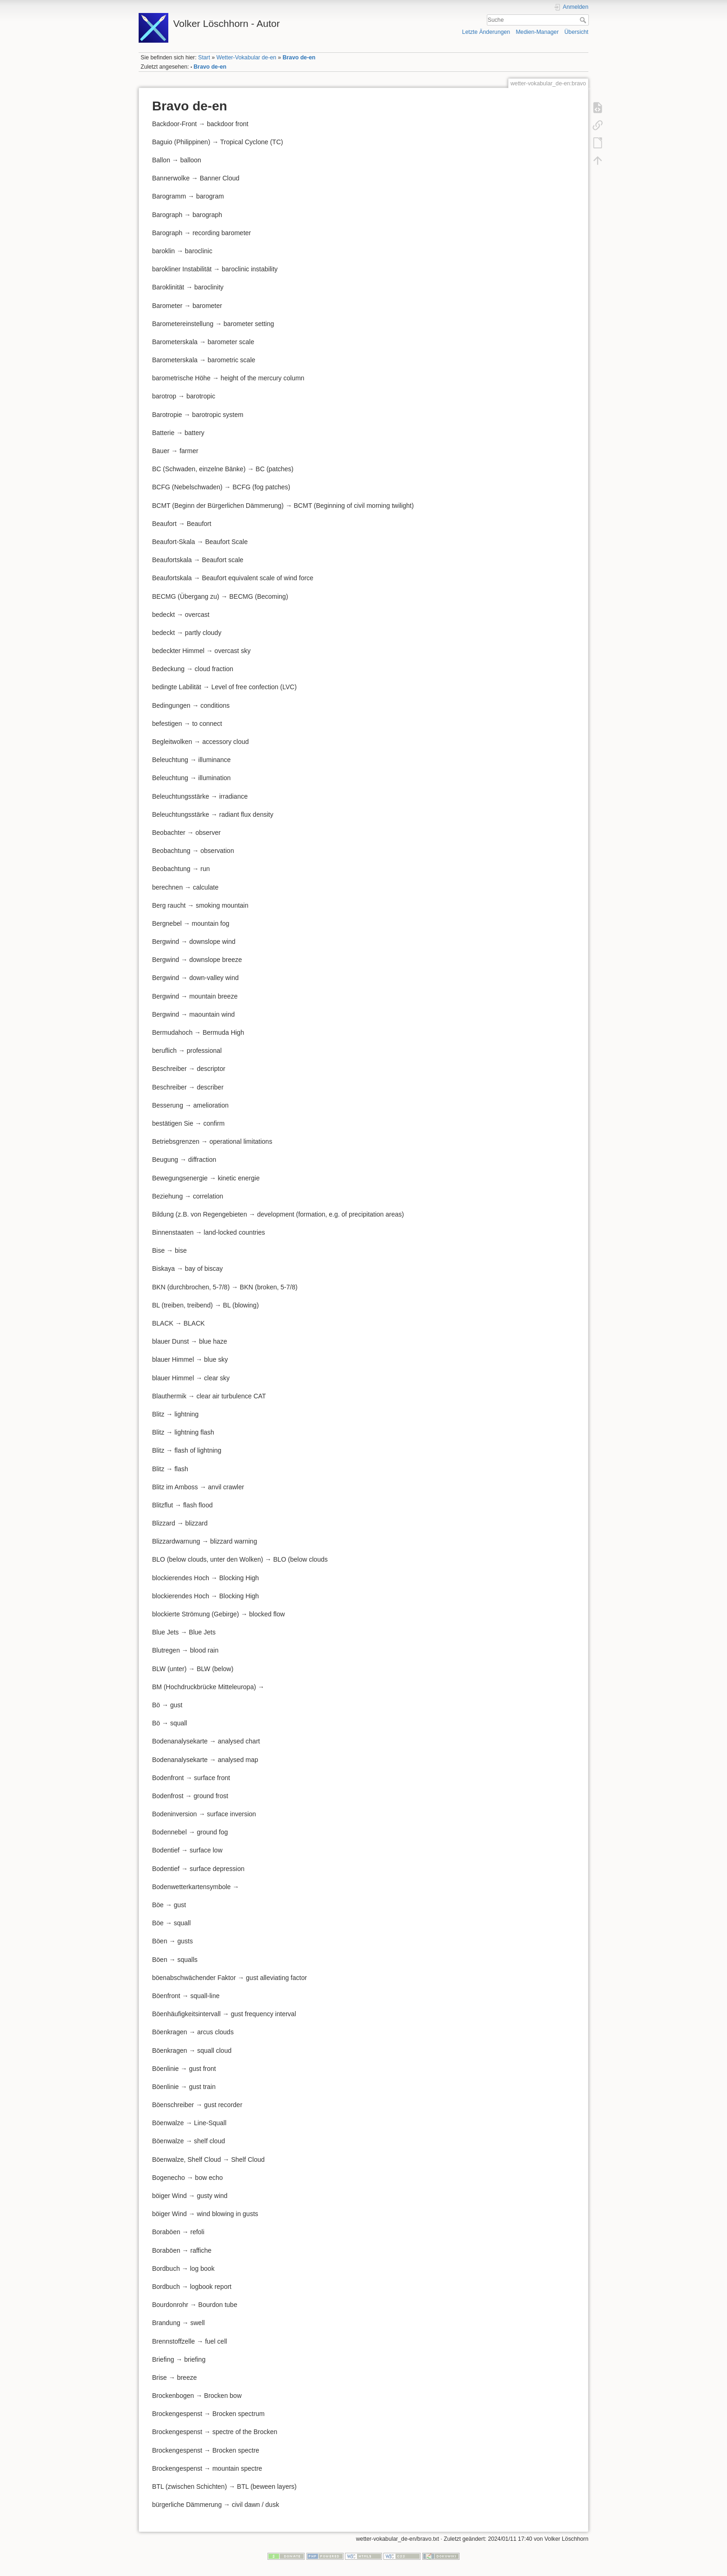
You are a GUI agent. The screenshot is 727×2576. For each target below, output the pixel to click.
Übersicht (576, 32)
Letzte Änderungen (486, 32)
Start (204, 57)
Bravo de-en (299, 57)
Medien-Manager (537, 32)
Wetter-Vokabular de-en (246, 57)
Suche (584, 20)
